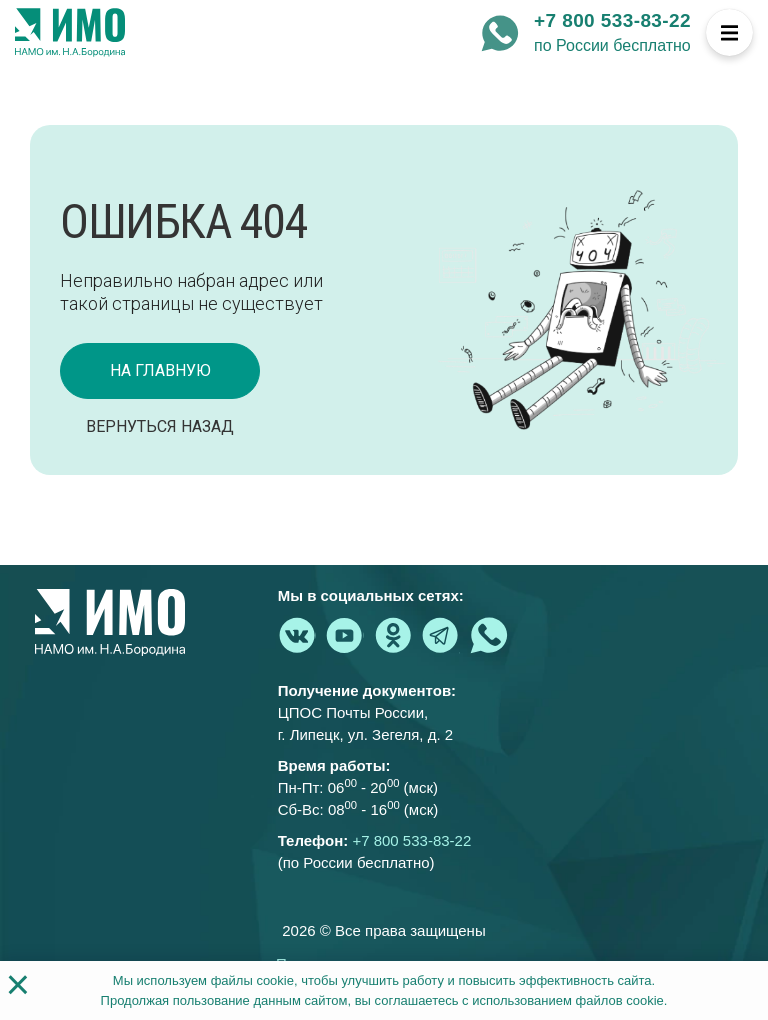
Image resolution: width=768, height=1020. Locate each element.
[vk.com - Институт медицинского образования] (297, 635)
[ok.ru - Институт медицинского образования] (393, 635)
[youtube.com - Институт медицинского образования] (345, 635)
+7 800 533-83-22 (612, 20)
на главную (160, 370)
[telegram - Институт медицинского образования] (441, 635)
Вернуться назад (160, 426)
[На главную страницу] (70, 33)
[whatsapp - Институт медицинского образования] (500, 33)
